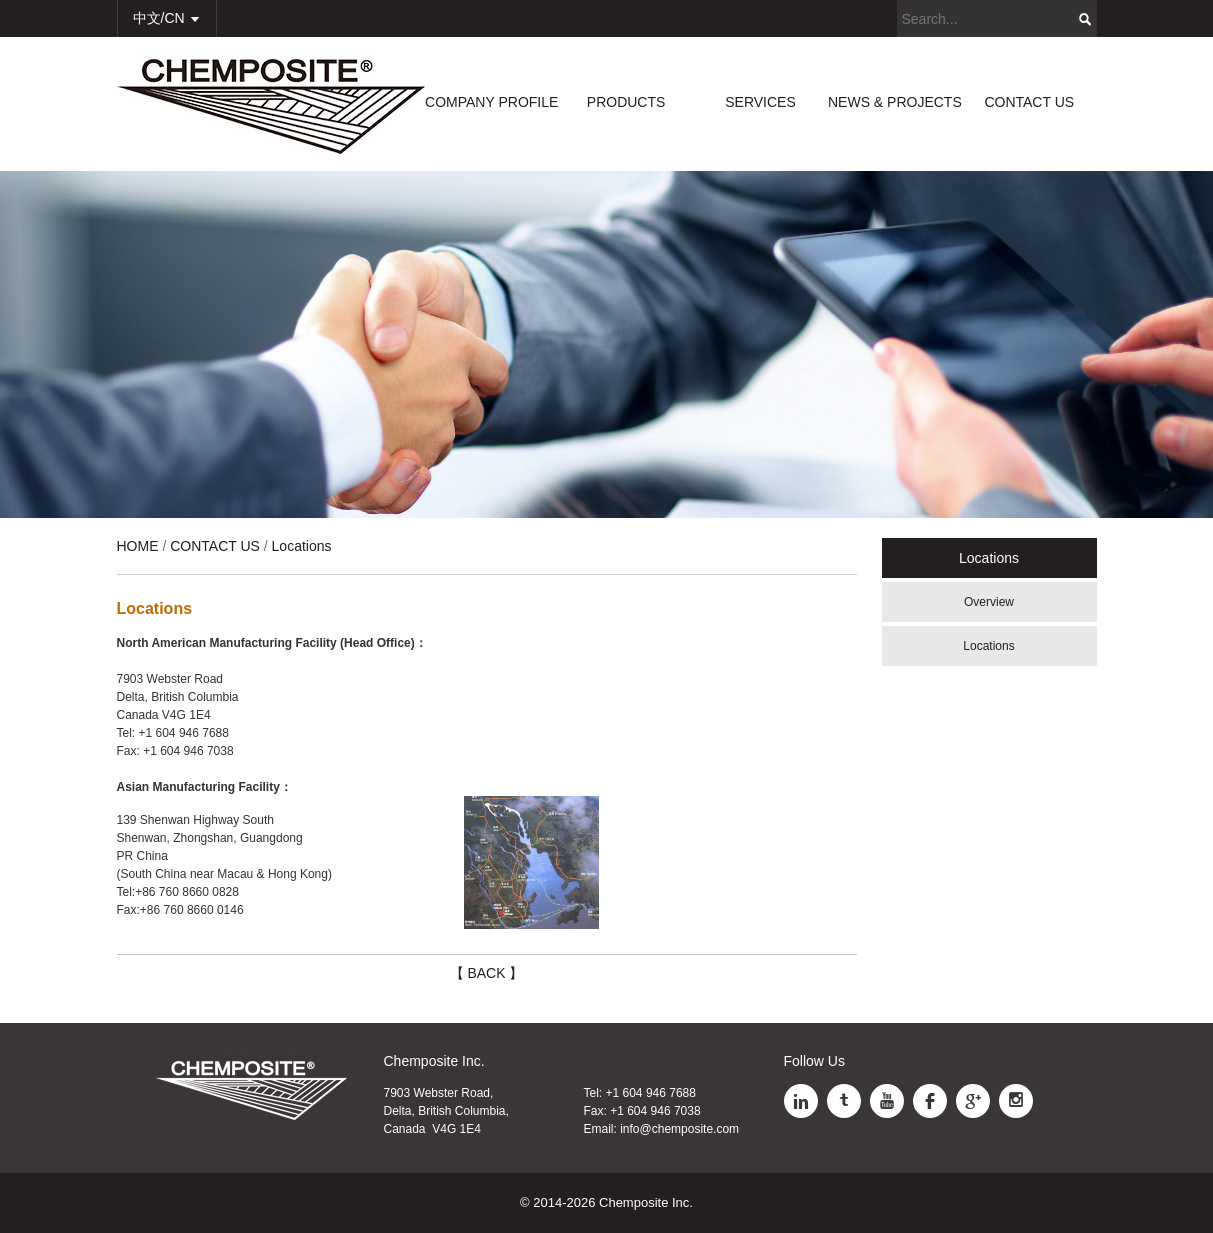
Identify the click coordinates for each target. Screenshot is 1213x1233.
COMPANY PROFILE (491, 102)
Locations (988, 646)
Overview (989, 602)
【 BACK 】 (487, 973)
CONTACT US (1029, 102)
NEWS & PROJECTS (895, 102)
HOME (138, 546)
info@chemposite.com (679, 1129)
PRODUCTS (626, 102)
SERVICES (760, 102)
